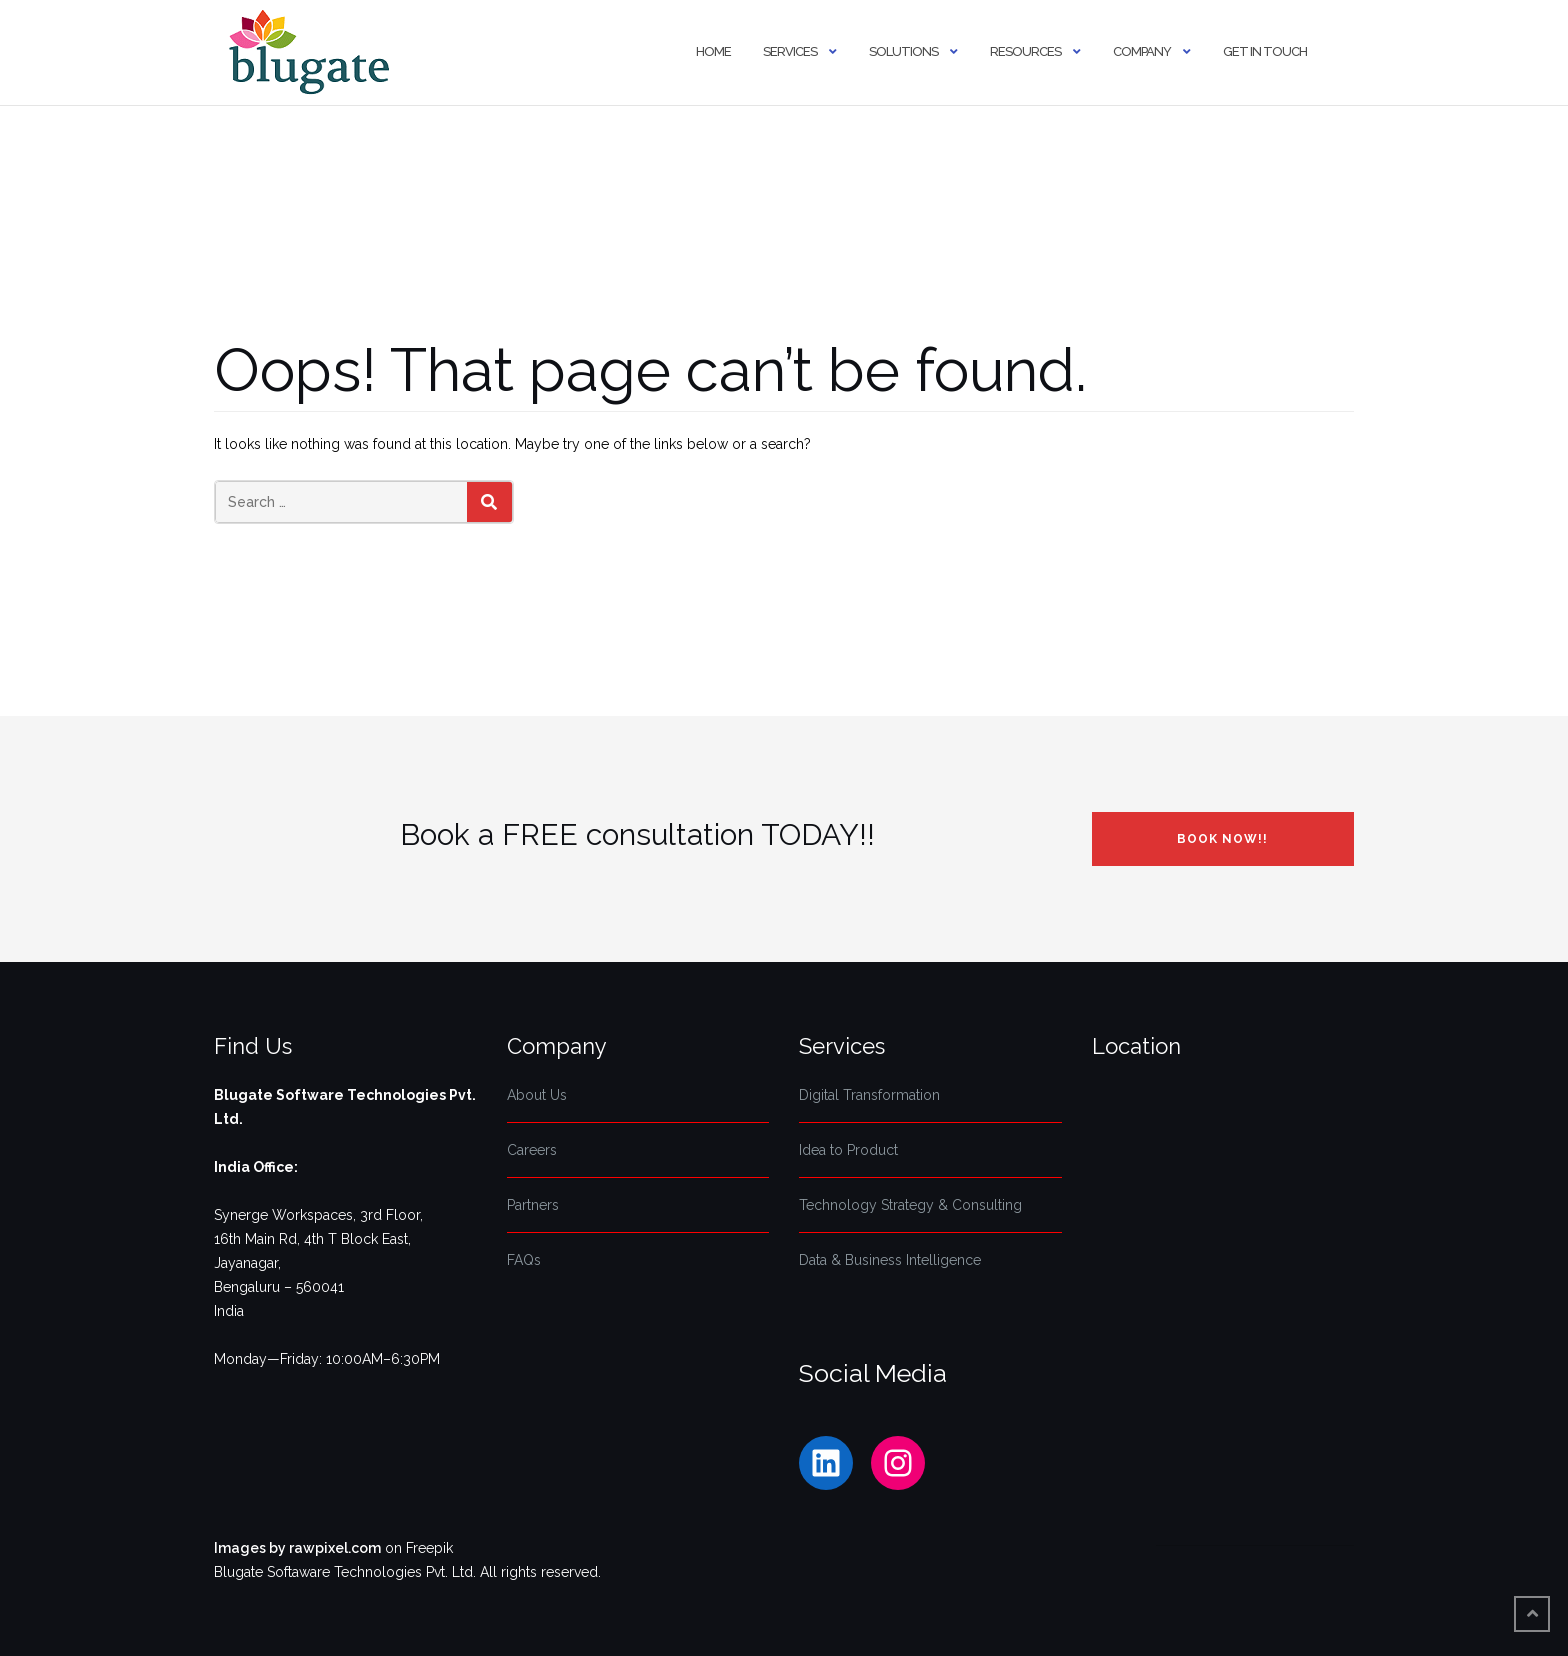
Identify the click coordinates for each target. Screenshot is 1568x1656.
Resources (1025, 51)
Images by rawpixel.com (297, 1548)
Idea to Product (848, 1150)
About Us (537, 1095)
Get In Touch (1265, 51)
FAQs (524, 1260)
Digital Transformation (869, 1095)
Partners (533, 1205)
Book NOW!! (1222, 839)
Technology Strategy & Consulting (910, 1205)
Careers (532, 1150)
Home (713, 51)
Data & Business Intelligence (890, 1260)
